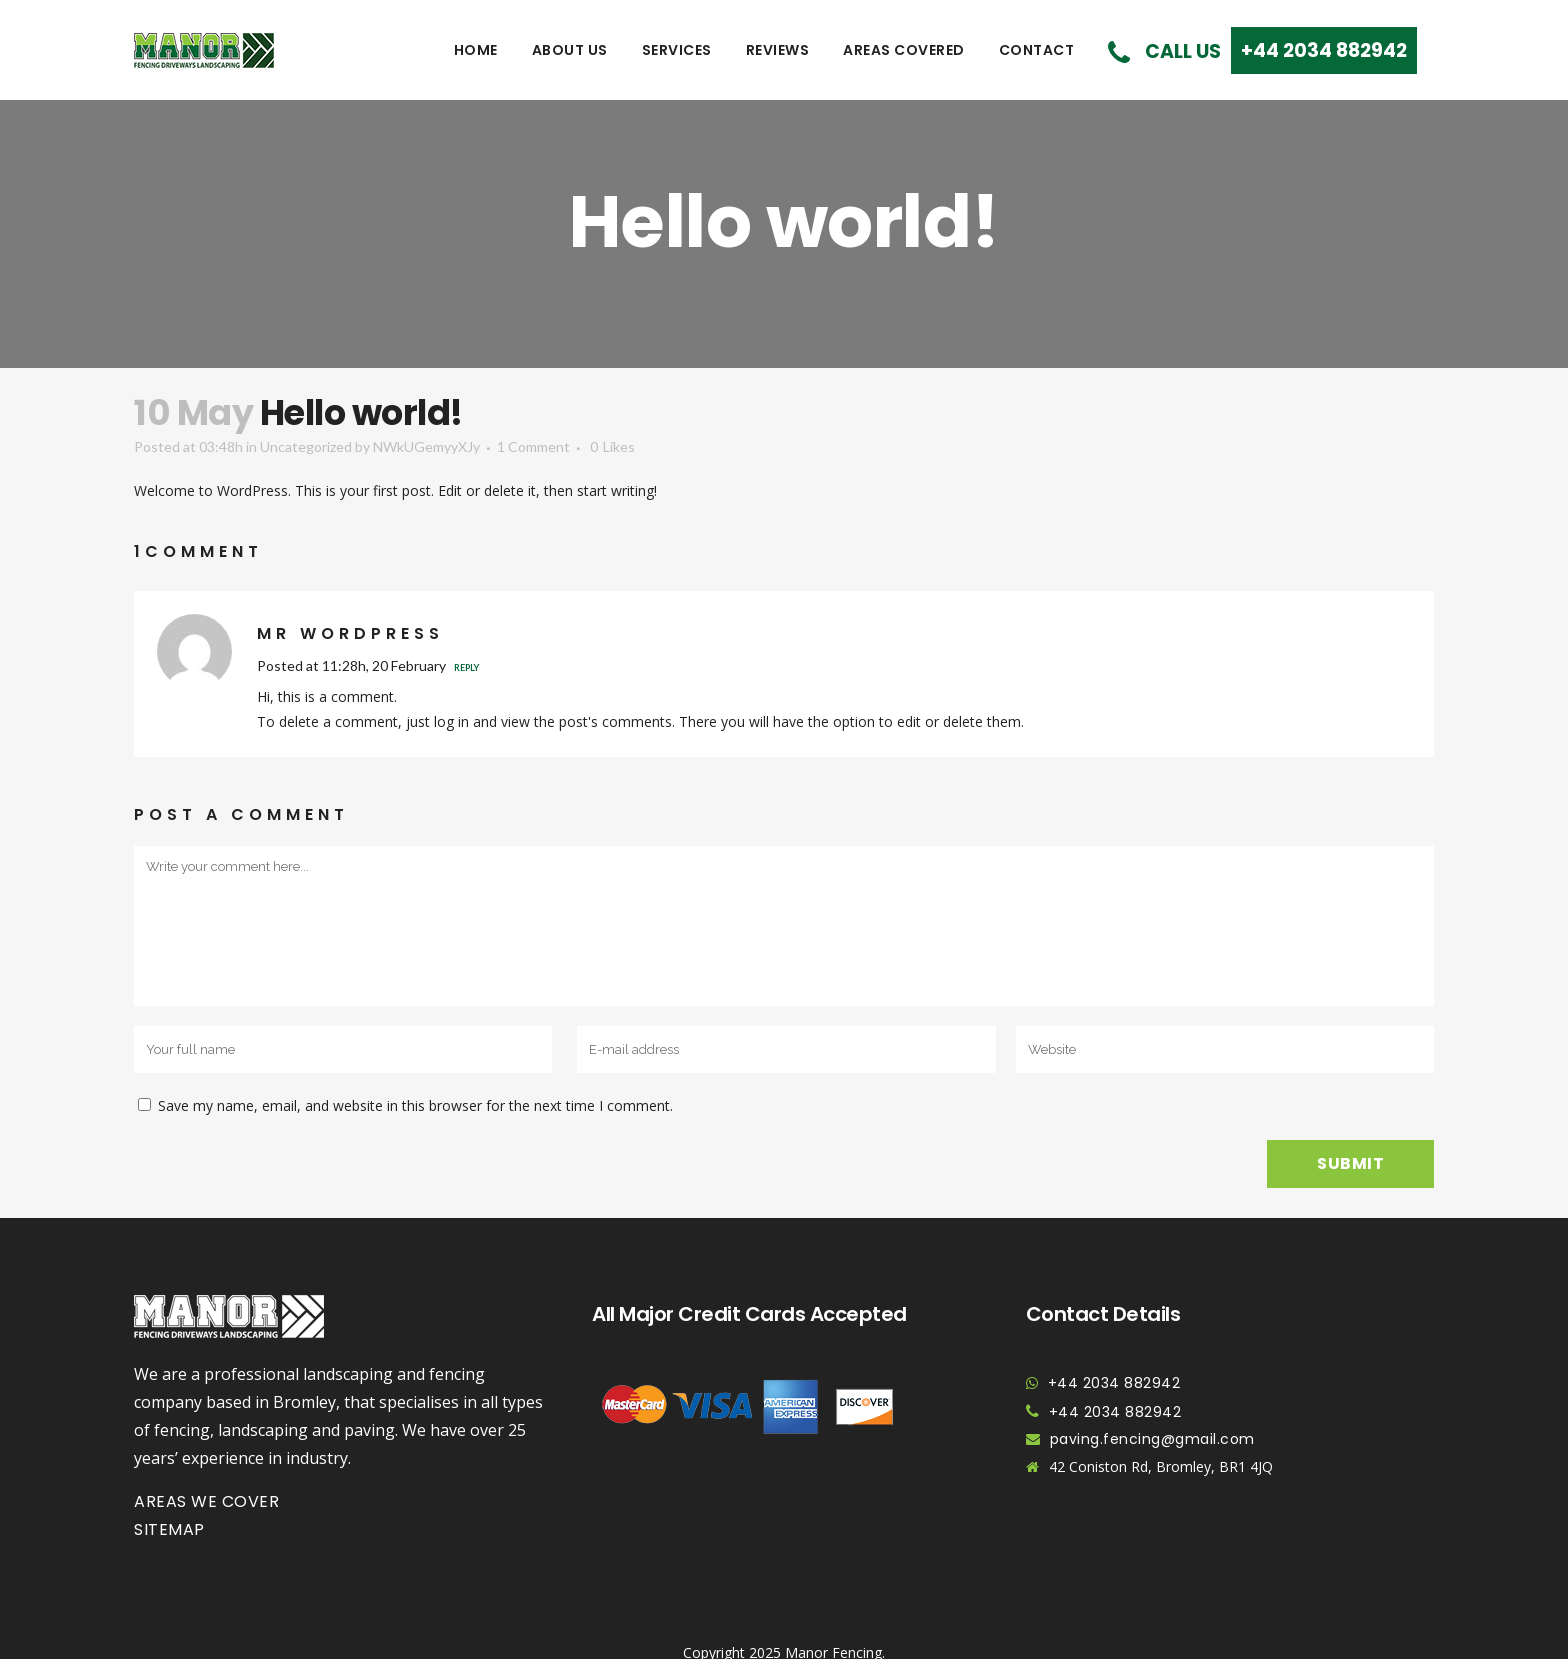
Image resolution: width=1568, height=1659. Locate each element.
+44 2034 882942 (1114, 1383)
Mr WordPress (350, 633)
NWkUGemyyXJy (426, 446)
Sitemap (169, 1529)
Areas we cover (206, 1501)
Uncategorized (306, 446)
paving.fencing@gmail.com (1152, 1439)
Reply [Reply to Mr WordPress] (466, 667)
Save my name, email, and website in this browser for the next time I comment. (415, 1105)
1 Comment (533, 446)
